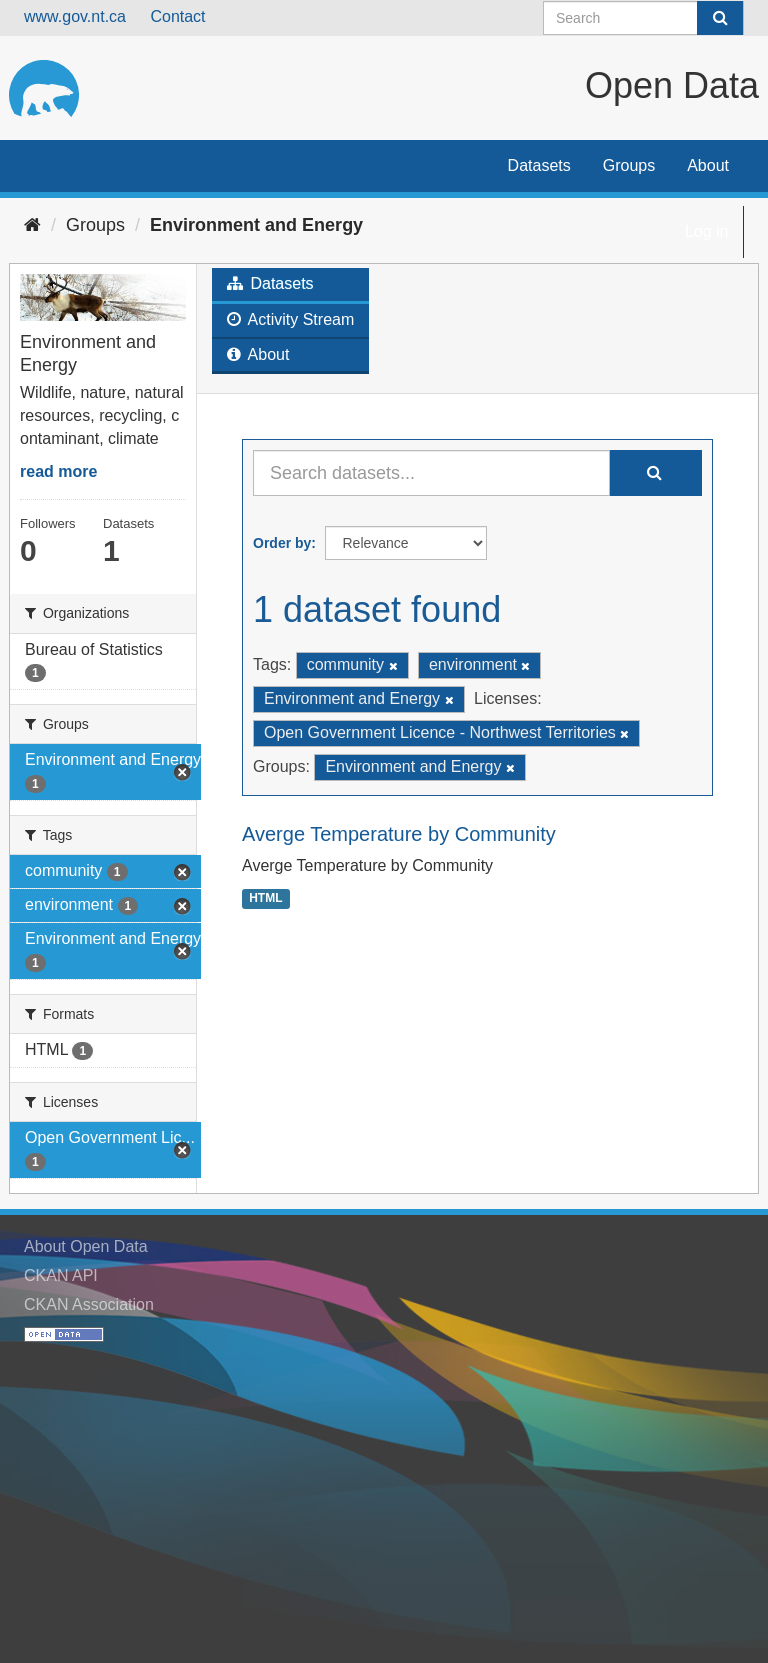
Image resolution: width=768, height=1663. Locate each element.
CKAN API (61, 1275)
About (708, 165)
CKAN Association (89, 1304)
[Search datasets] (643, 18)
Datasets (539, 165)
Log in (707, 231)
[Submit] (720, 18)
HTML (265, 898)
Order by (282, 543)
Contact (177, 16)
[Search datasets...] (431, 473)
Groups (629, 165)
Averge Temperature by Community (399, 834)
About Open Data (86, 1246)
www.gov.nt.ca (75, 16)
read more (58, 471)
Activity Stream (290, 319)
